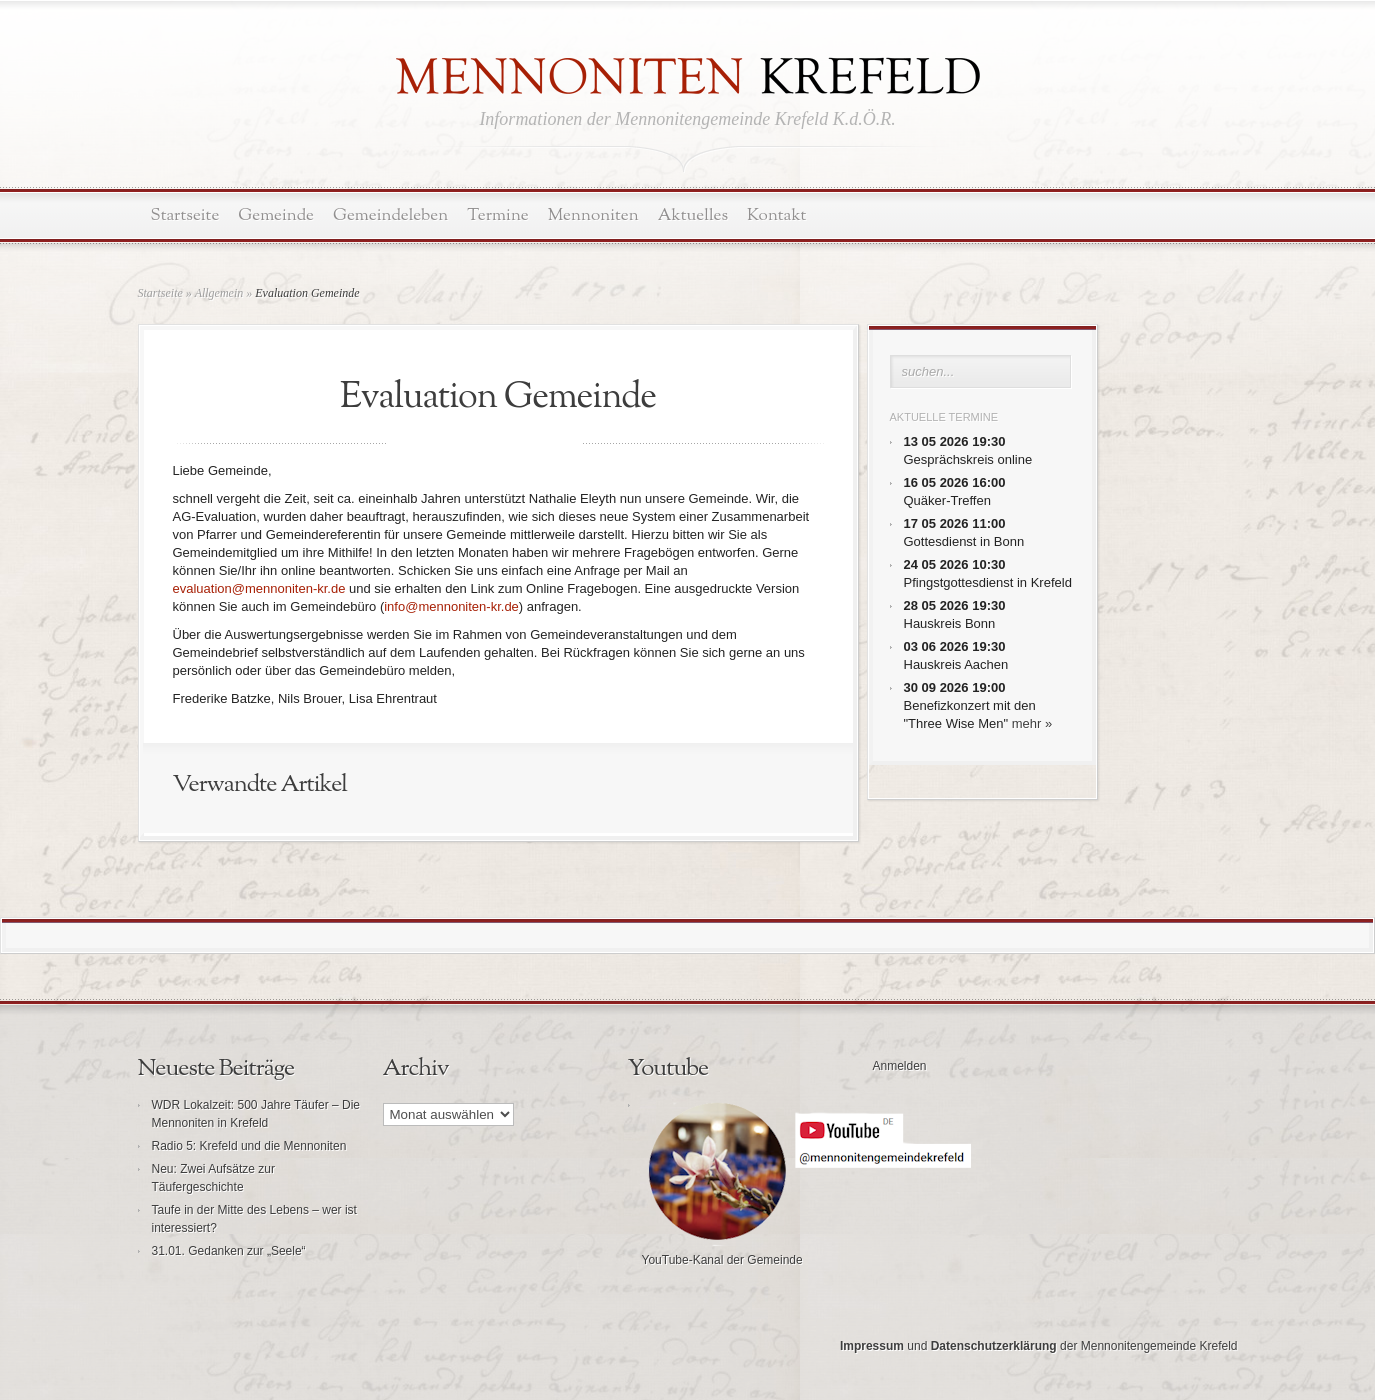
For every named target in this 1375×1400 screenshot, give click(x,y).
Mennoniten (593, 215)
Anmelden (900, 1066)
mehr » (1032, 723)
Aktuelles (693, 215)
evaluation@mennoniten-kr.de (259, 588)
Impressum (872, 1346)
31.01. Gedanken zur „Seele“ (229, 1251)
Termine (497, 215)
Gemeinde (276, 215)
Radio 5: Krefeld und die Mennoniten (249, 1146)
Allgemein (219, 293)
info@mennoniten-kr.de (451, 606)
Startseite (185, 215)
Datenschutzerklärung (994, 1346)
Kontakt (776, 215)
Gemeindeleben (390, 215)
